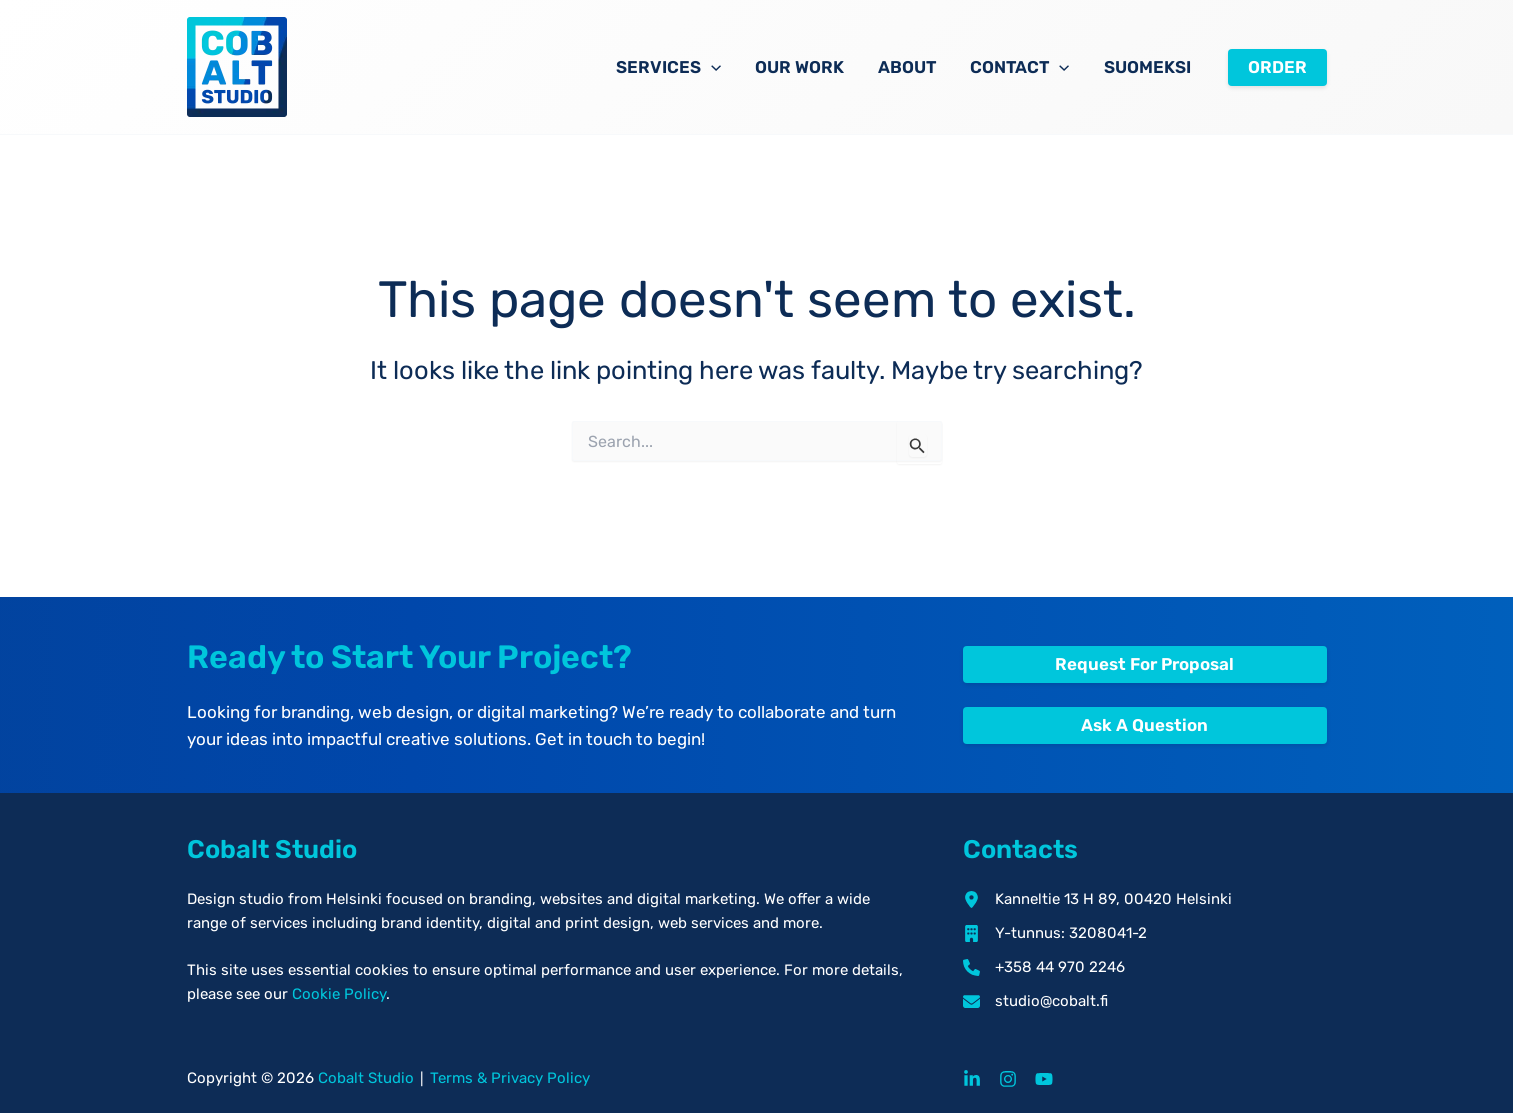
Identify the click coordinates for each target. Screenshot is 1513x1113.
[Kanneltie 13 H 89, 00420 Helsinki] (1097, 899)
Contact (1019, 67)
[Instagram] (1008, 1079)
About (907, 67)
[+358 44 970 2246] (1044, 967)
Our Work (799, 67)
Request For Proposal (1144, 664)
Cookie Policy (339, 994)
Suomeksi (1147, 67)
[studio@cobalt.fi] (1035, 1001)
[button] (711, 67)
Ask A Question (1144, 725)
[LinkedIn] (972, 1079)
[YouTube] (1044, 1079)
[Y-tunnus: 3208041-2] (1055, 933)
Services (668, 67)
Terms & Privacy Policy (510, 1078)
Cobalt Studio (366, 1078)
